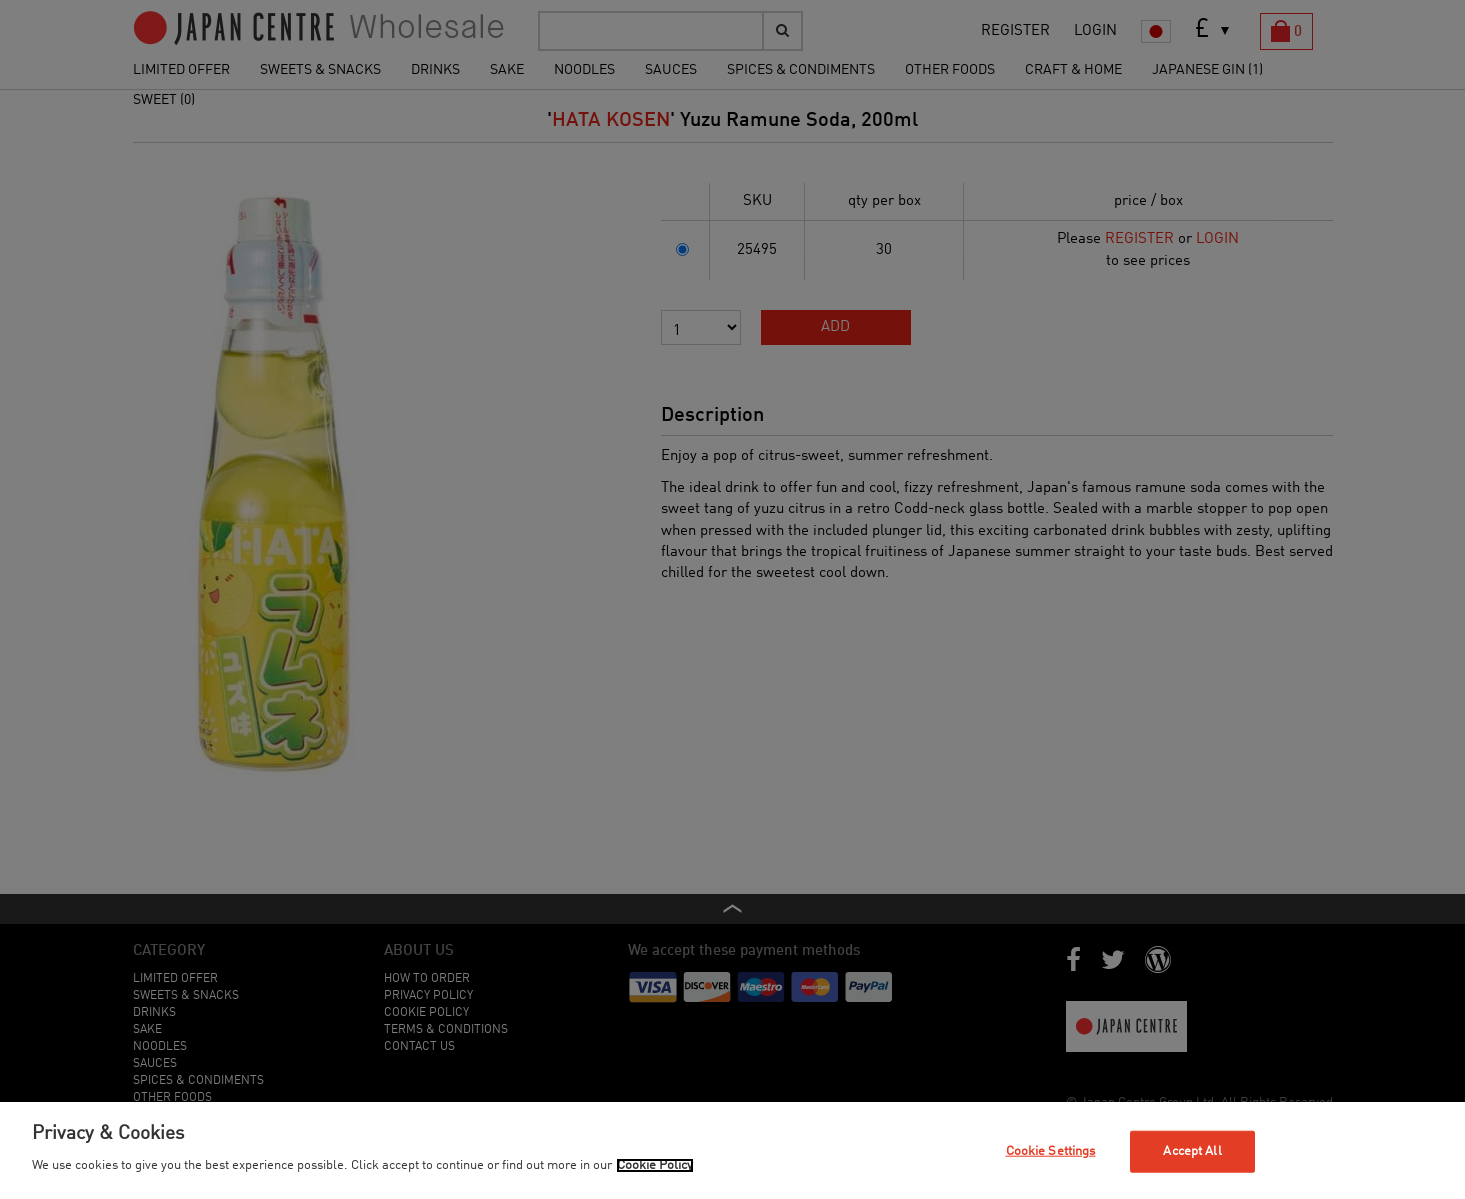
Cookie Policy (655, 1165)
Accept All (1192, 1151)
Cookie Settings (1051, 1151)
